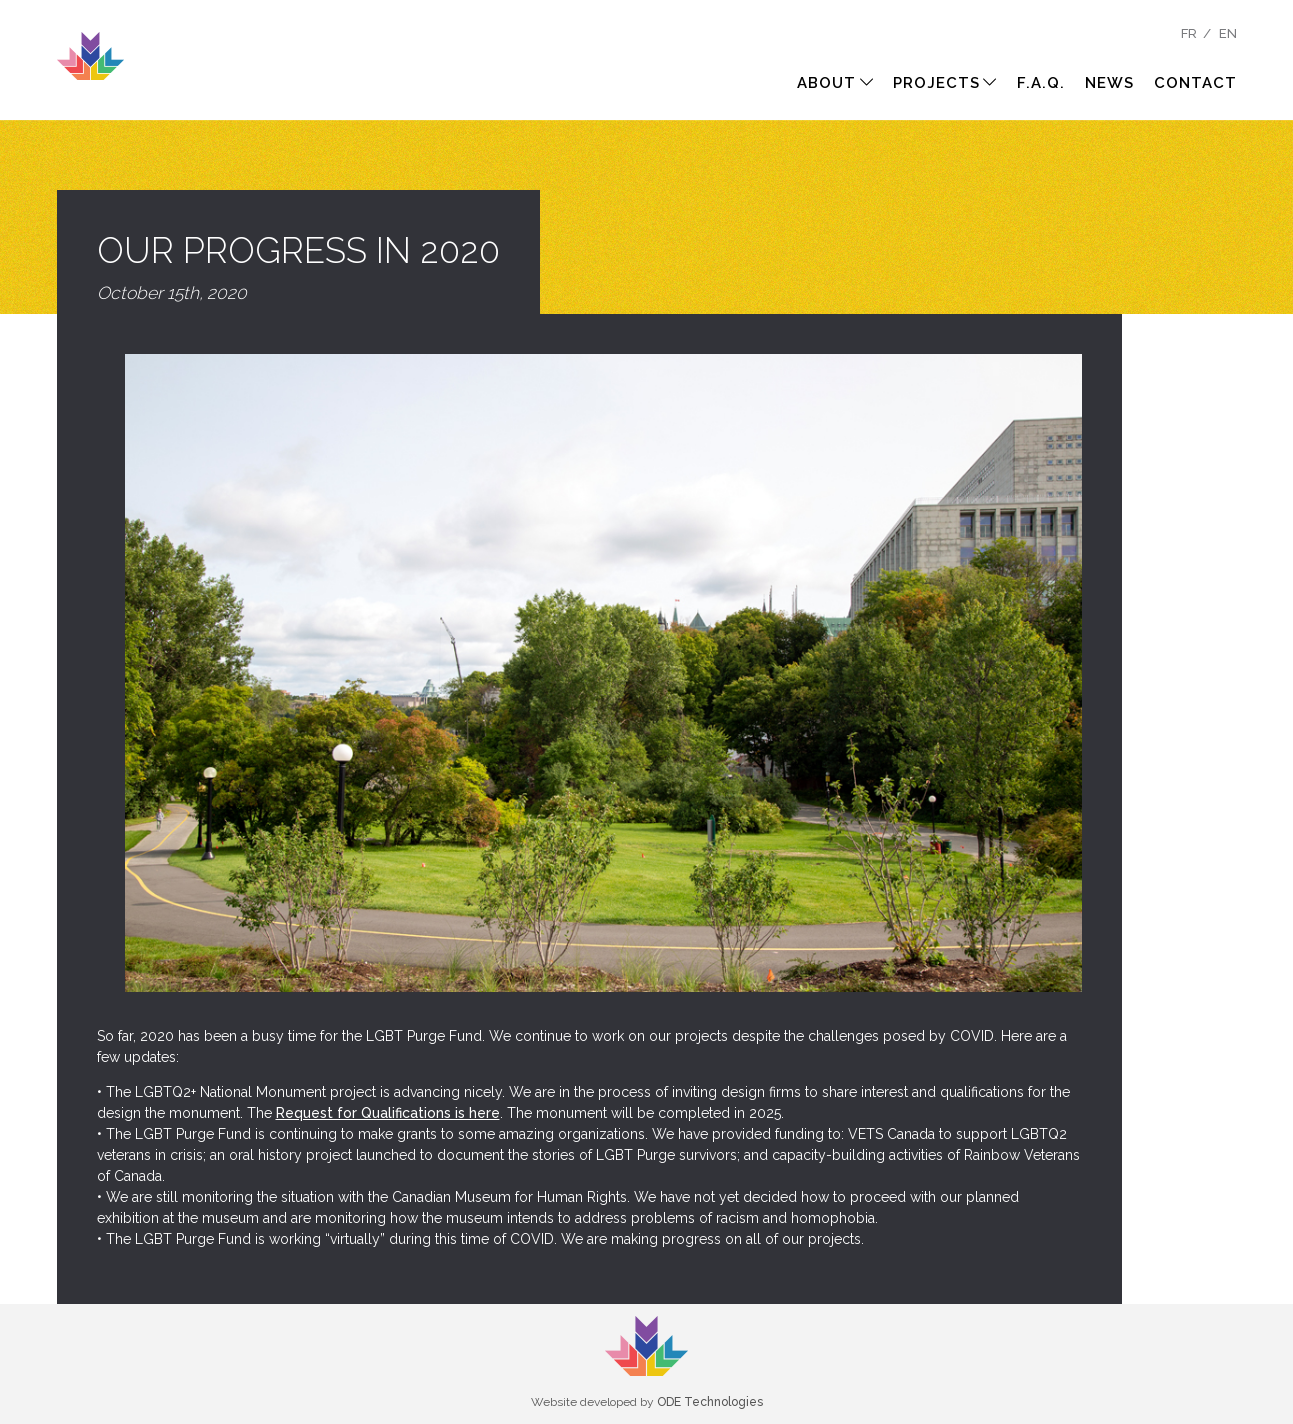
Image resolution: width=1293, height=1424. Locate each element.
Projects (945, 83)
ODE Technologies (710, 1402)
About (835, 83)
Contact (1195, 83)
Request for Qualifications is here (388, 1113)
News (1109, 83)
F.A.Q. (1041, 83)
